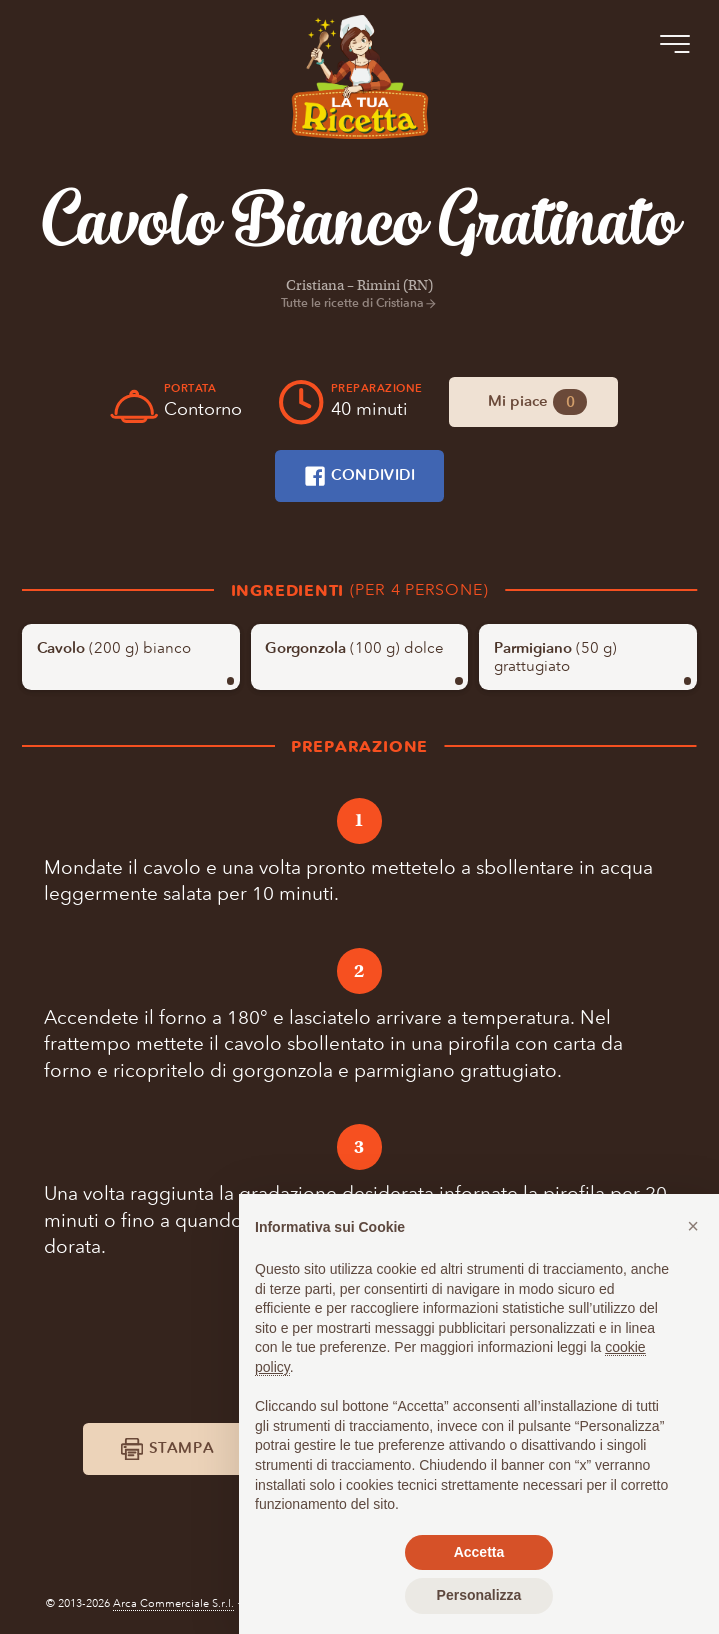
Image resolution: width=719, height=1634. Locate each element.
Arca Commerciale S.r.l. (173, 1603)
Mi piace (537, 401)
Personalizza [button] (479, 1595)
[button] (693, 1226)
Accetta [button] (479, 1552)
